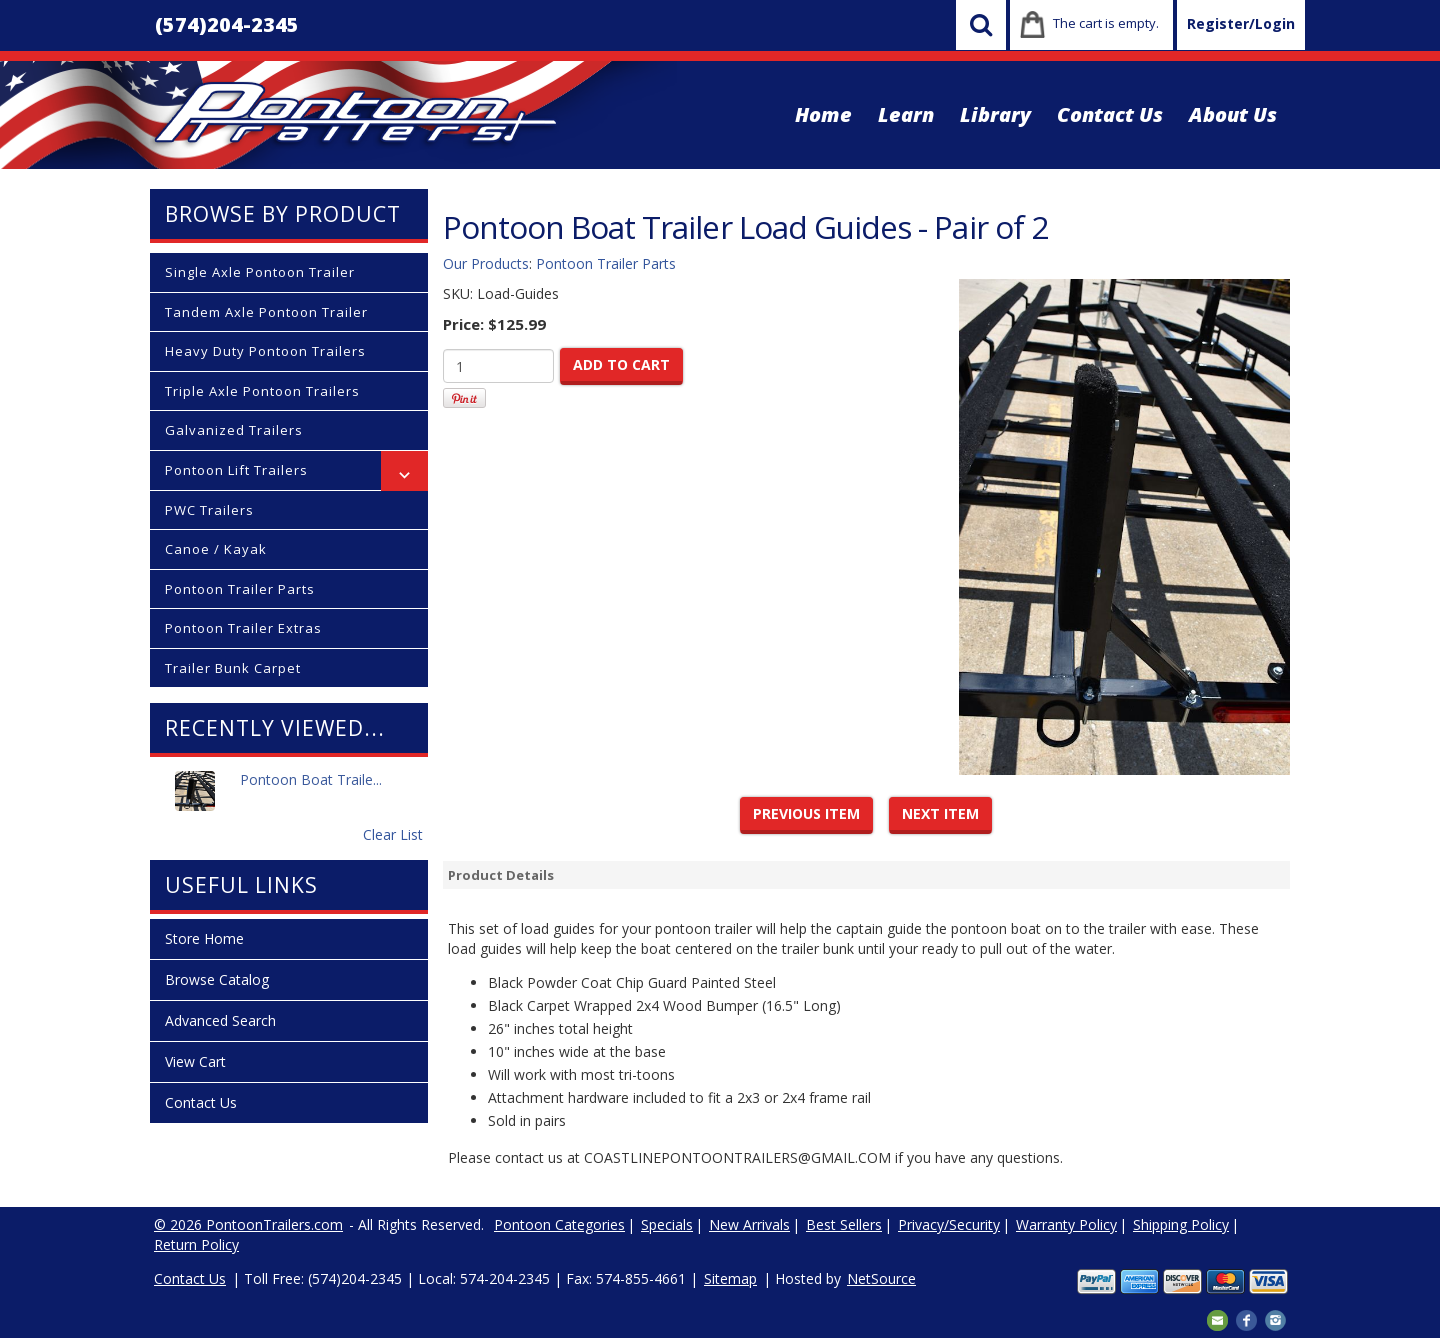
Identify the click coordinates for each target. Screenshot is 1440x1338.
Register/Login (1241, 23)
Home (823, 114)
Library (995, 114)
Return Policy (196, 1244)
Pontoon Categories (559, 1224)
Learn (906, 114)
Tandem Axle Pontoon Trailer (266, 312)
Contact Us (1110, 114)
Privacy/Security (949, 1224)
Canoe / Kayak (216, 549)
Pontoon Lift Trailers (236, 470)
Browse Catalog (217, 979)
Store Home (204, 938)
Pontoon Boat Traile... (311, 790)
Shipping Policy (1181, 1224)
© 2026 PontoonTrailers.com (248, 1224)
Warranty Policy (1066, 1224)
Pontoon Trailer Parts (240, 589)
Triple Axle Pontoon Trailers (262, 391)
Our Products (486, 263)
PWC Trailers (209, 510)
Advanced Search (220, 1020)
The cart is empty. (1106, 23)
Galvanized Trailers (234, 430)
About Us (1233, 114)
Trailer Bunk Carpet (233, 668)
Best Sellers (844, 1224)
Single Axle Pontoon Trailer (260, 272)
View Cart (195, 1061)
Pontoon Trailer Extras (243, 628)
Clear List (393, 834)
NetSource (881, 1278)
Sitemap (730, 1278)
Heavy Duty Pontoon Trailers (265, 351)
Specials (667, 1224)
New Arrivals (749, 1224)
